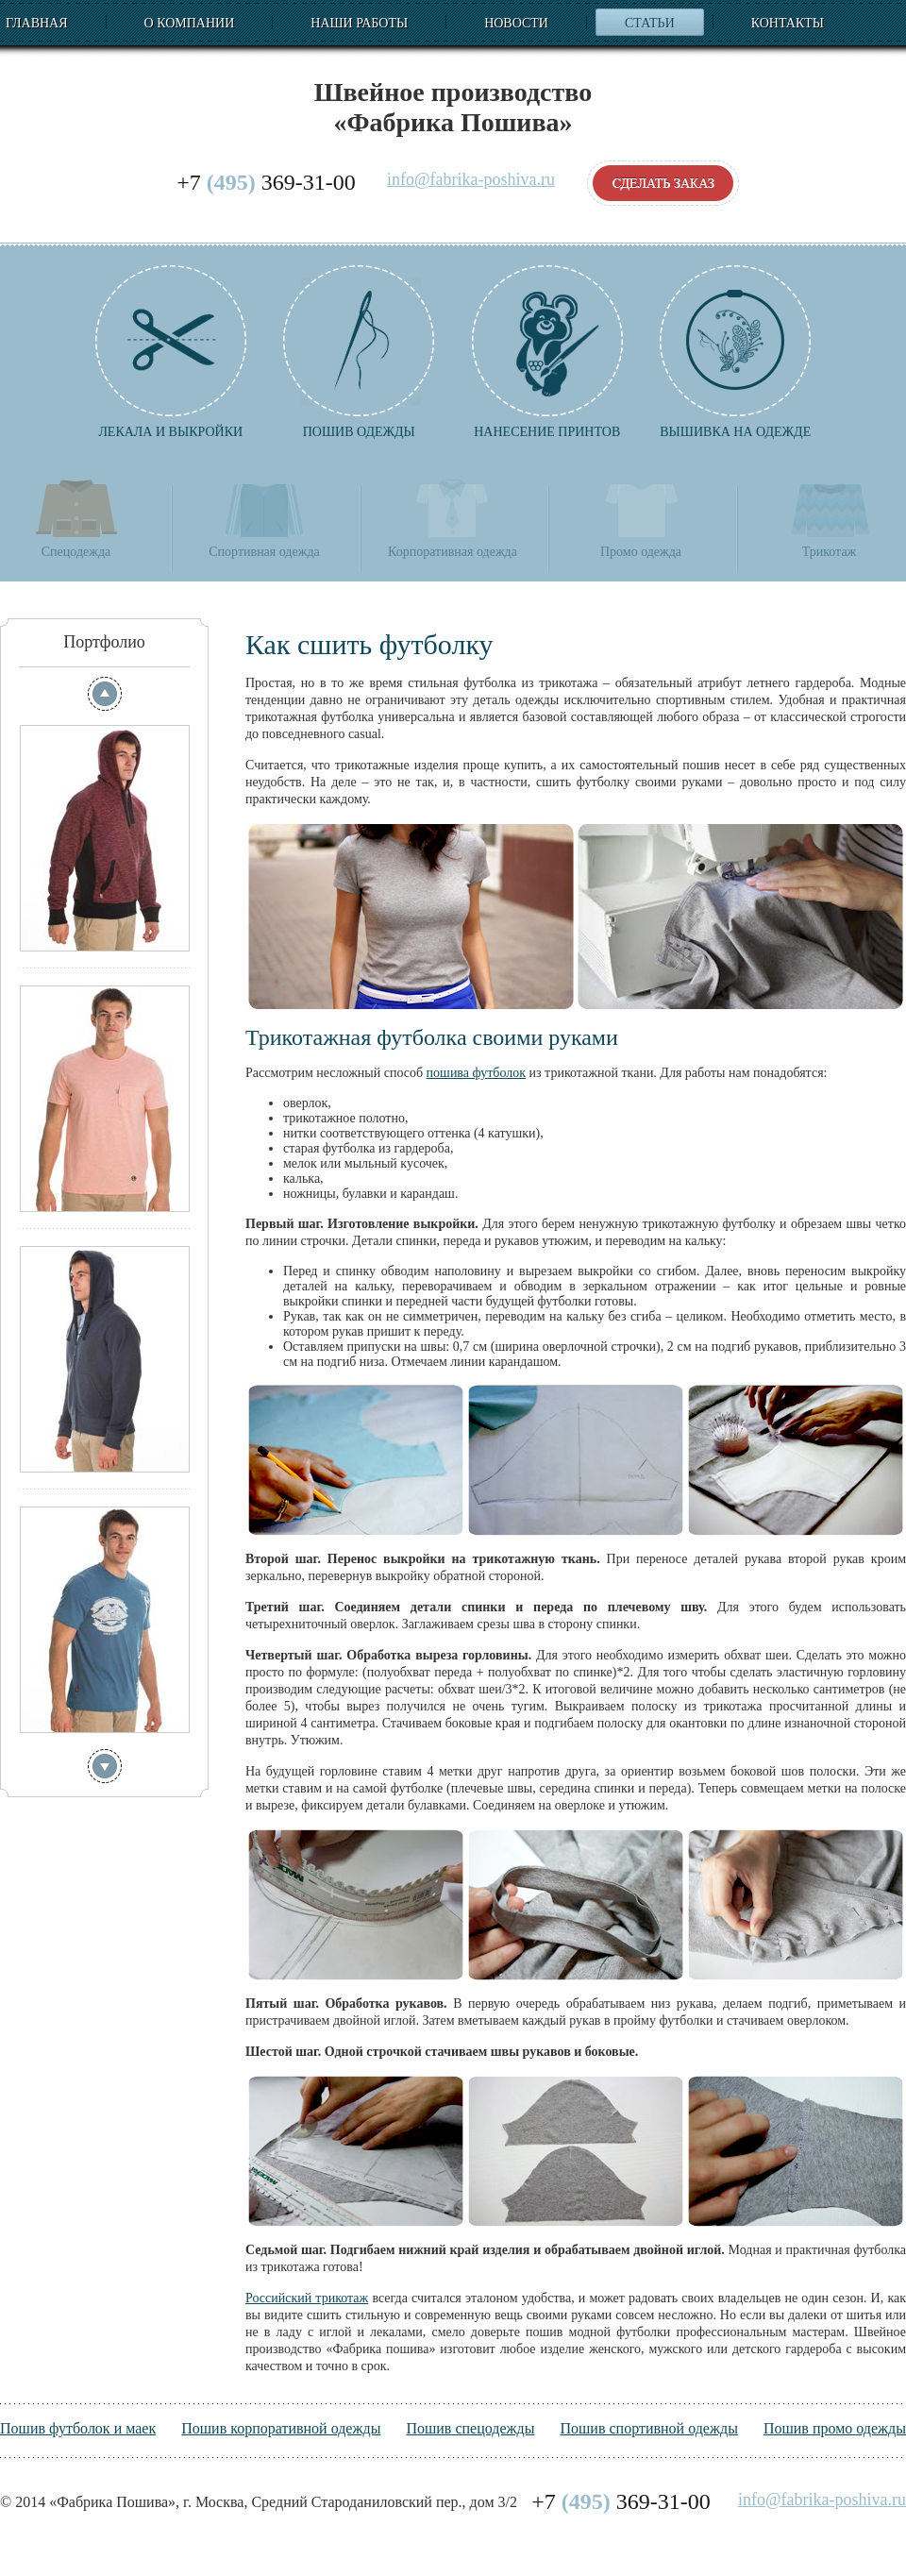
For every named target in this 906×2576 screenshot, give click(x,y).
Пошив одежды (358, 352)
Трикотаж (829, 518)
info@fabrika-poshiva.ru (471, 180)
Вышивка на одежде (735, 352)
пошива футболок (476, 1073)
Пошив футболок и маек (78, 2428)
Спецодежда (76, 518)
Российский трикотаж (306, 2298)
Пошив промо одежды (834, 2428)
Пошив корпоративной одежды (280, 2428)
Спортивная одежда (264, 518)
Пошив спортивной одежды (648, 2428)
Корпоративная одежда (452, 518)
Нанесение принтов (547, 352)
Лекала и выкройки (170, 352)
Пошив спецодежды (470, 2428)
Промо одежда (640, 518)
